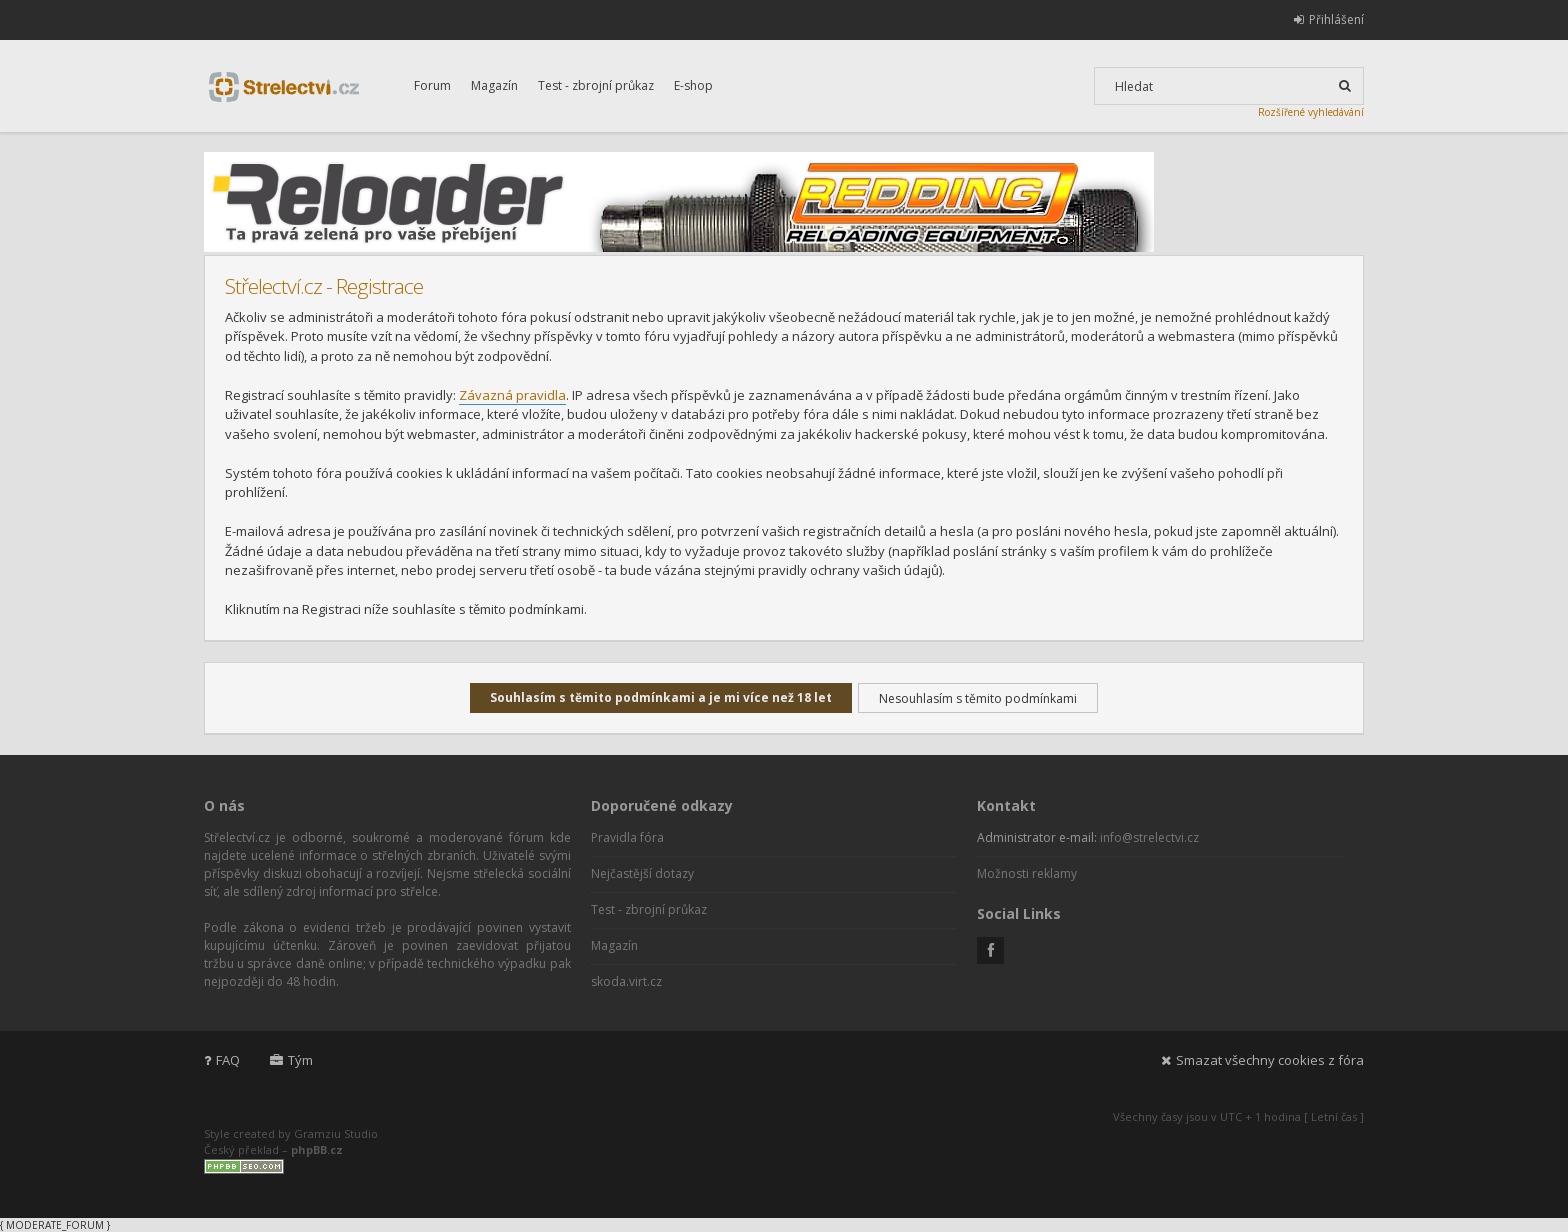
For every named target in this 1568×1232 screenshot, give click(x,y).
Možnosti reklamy (1027, 873)
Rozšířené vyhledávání (1311, 112)
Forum (432, 85)
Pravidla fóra (627, 837)
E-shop (693, 85)
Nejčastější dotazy (642, 873)
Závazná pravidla (512, 395)
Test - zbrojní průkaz (596, 85)
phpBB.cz (317, 1149)
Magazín (494, 85)
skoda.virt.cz (626, 981)
